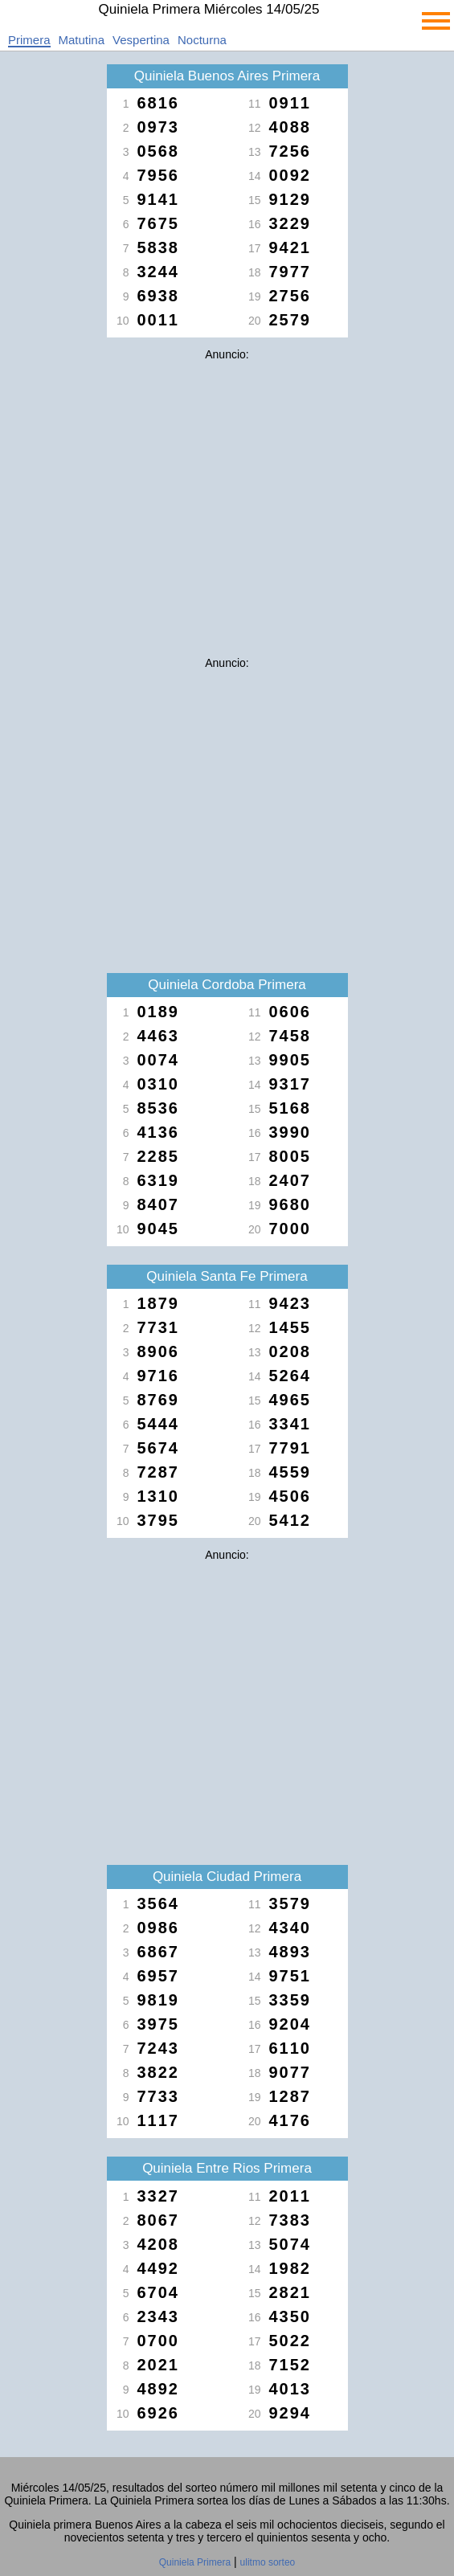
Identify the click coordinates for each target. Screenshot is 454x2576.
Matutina (82, 40)
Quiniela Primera (195, 2562)
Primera (29, 40)
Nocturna (202, 40)
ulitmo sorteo (268, 2562)
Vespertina (141, 40)
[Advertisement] (227, 480)
